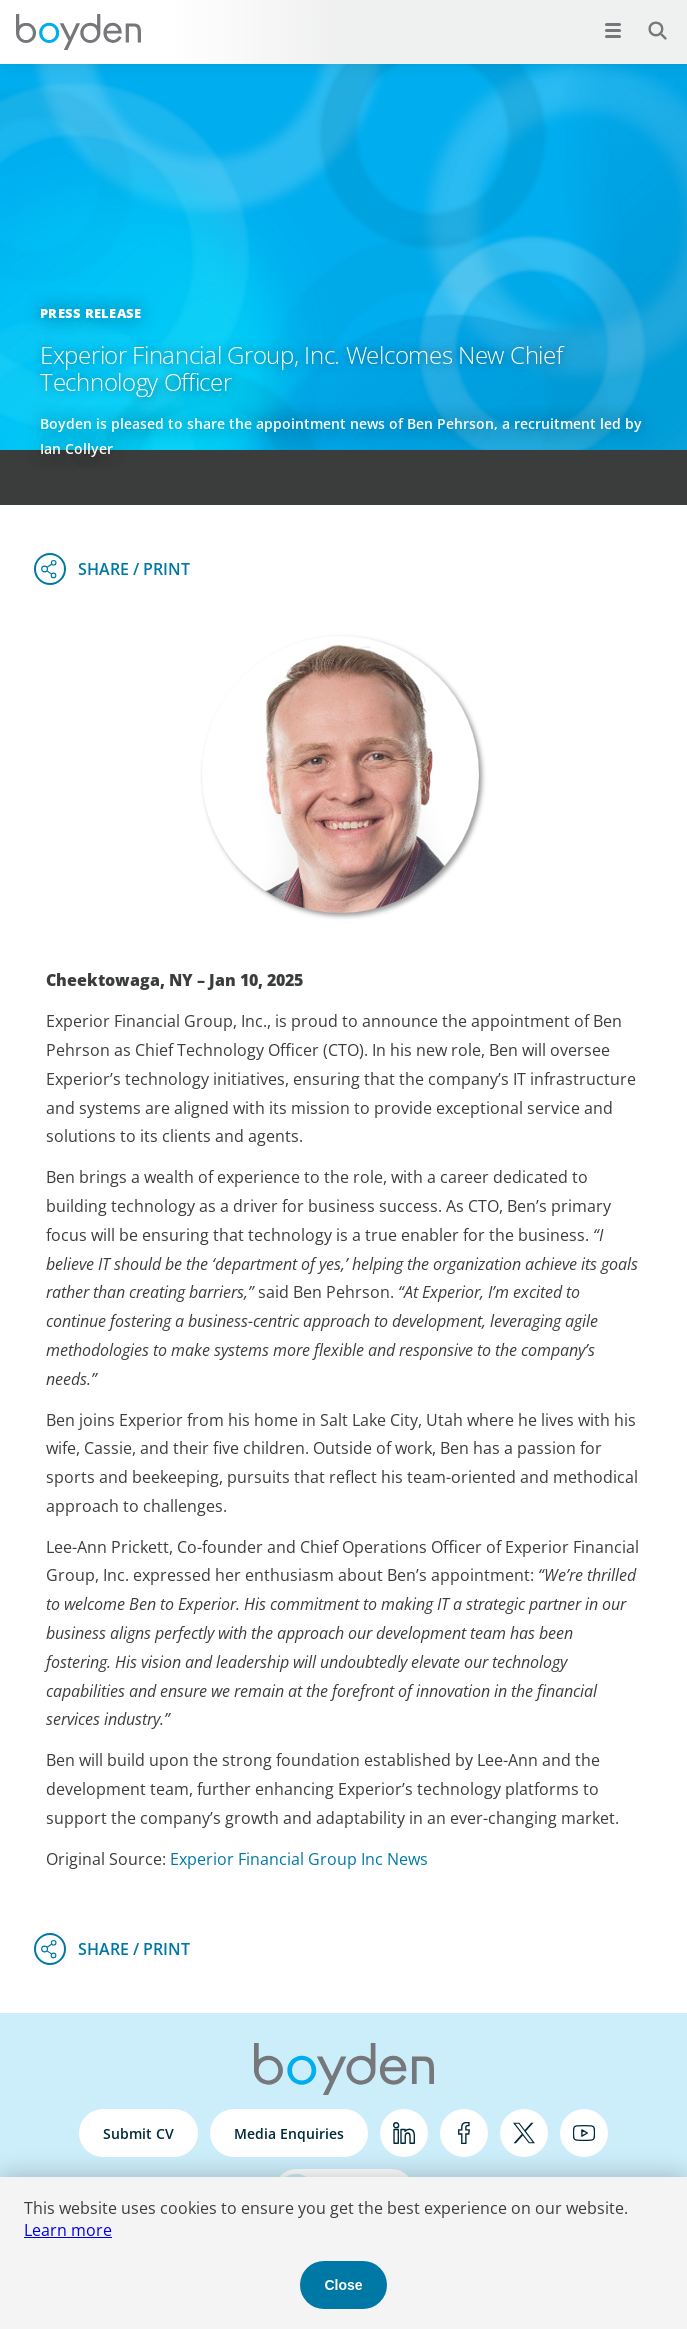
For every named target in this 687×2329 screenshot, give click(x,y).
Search (646, 19)
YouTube (584, 2133)
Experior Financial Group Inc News (299, 1859)
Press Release (90, 313)
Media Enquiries (289, 2133)
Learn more (68, 2230)
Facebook (464, 2133)
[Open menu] (613, 30)
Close (343, 2285)
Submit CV (138, 2133)
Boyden (78, 32)
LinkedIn (404, 2133)
